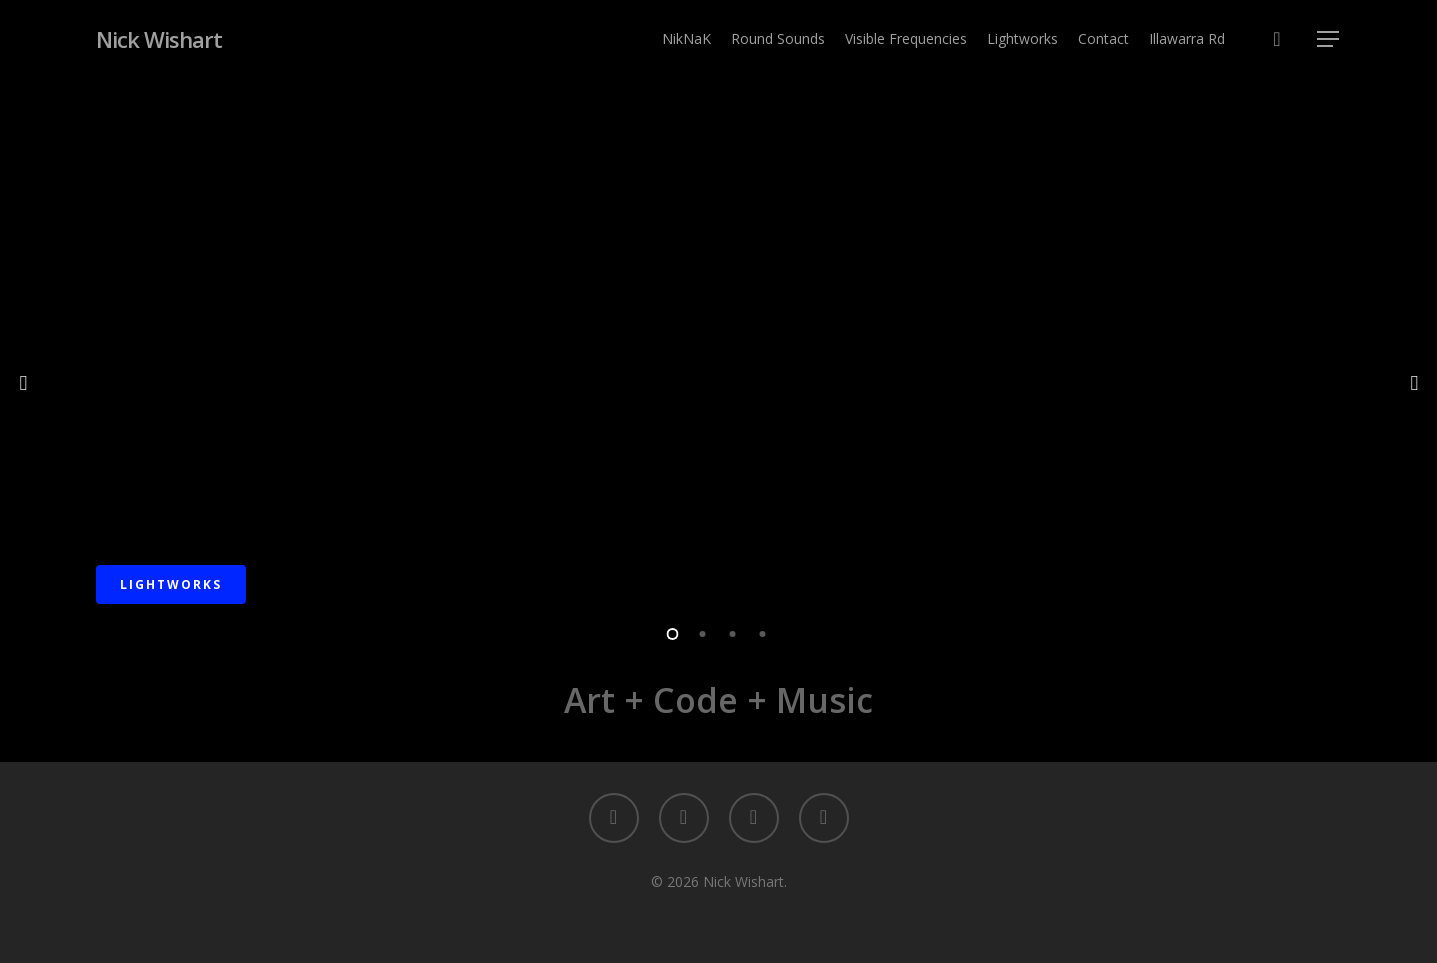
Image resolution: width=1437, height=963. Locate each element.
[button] (1329, 39)
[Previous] (25, 381)
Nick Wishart (159, 39)
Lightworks (171, 584)
